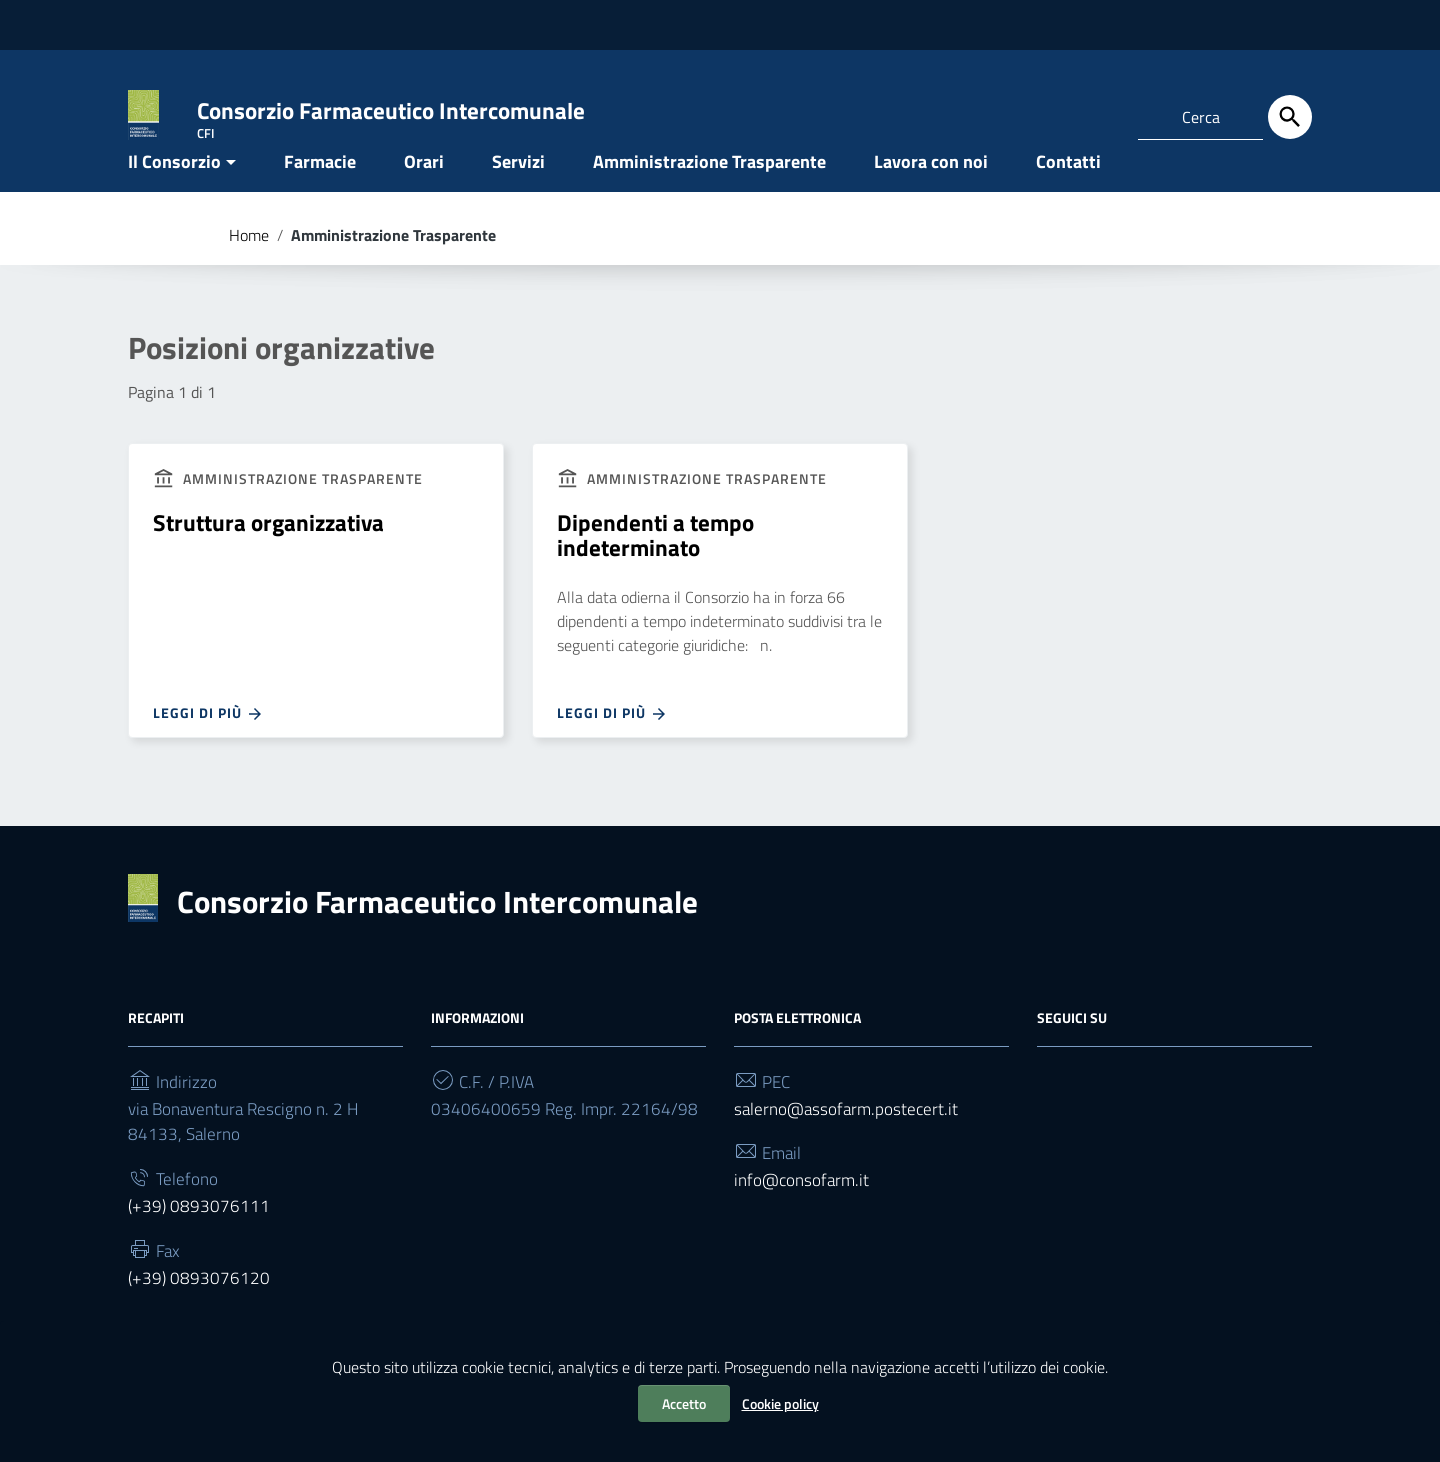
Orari (424, 193)
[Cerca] (1290, 117)
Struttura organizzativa (273, 559)
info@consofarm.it (804, 1227)
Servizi (518, 193)
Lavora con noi (931, 193)
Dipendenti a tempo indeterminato (657, 572)
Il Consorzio (174, 193)
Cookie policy (780, 1403)
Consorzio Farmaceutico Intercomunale (446, 942)
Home (249, 268)
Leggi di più (208, 752)
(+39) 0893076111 (200, 1255)
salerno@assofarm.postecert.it (849, 1151)
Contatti (1068, 193)
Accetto (684, 1403)
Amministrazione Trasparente (709, 193)
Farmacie (320, 193)
